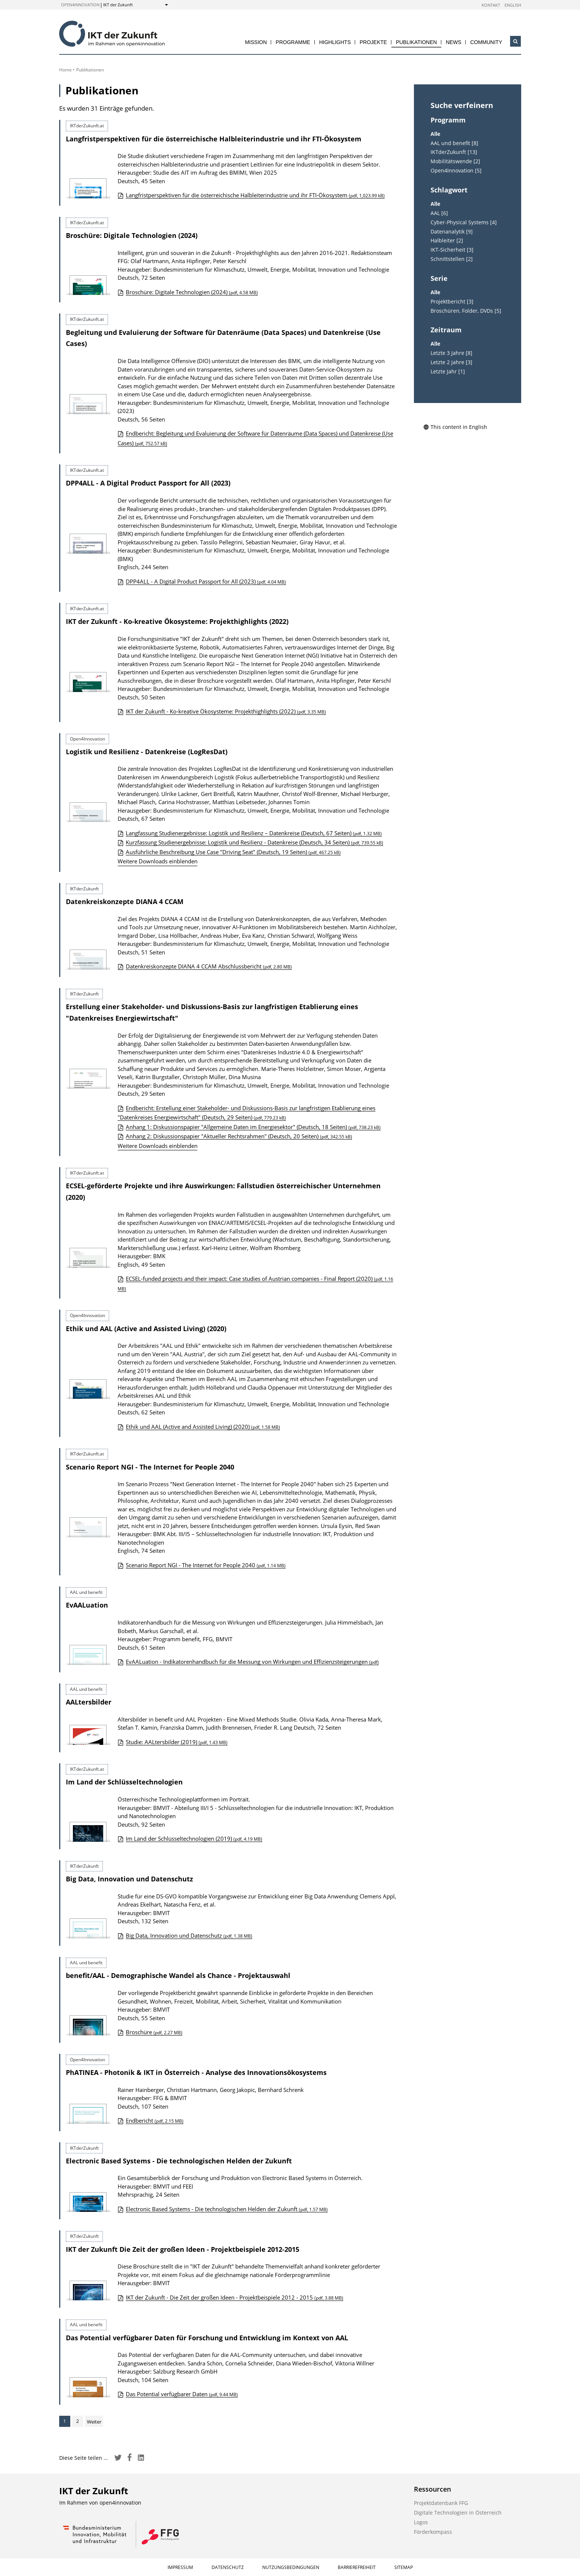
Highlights (335, 42)
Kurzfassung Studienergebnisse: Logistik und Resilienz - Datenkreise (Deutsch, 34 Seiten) (254, 842)
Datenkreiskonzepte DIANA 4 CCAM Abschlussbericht (209, 966)
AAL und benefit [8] (454, 143)
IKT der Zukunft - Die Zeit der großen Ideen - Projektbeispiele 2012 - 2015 (234, 2297)
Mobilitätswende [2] (455, 161)
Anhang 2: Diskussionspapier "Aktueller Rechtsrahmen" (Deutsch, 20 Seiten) (239, 1136)
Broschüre (154, 2032)
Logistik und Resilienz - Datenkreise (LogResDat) (146, 751)
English (513, 5)
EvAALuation (87, 1605)
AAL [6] (439, 213)
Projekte (373, 42)
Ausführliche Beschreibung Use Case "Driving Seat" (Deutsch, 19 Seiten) (233, 852)
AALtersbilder (88, 1701)
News (453, 42)
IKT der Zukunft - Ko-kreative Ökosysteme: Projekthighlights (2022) (177, 621)
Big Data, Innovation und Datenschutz (129, 1878)
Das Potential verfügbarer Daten (182, 2394)
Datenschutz (228, 2567)
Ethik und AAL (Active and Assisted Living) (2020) (146, 1328)
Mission (256, 42)
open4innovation (80, 4)
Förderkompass (433, 2531)
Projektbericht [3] (452, 301)
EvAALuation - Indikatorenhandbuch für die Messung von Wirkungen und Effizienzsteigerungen (252, 1661)
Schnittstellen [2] (452, 259)
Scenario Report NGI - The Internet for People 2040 (150, 1466)
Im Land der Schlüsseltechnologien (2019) (194, 1838)
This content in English (455, 426)
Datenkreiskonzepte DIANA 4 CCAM (124, 901)
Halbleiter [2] (447, 240)
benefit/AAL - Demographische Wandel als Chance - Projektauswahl (178, 1975)
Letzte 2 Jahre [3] (451, 362)
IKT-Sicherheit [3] (452, 249)
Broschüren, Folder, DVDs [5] (466, 311)
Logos (421, 2522)
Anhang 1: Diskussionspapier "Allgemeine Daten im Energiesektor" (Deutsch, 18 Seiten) (253, 1127)
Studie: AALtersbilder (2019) (176, 1742)
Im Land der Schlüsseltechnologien (124, 1781)
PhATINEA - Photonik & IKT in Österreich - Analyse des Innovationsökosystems (196, 2072)
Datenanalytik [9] (452, 231)
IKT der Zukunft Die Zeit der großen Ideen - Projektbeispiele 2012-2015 (182, 2249)
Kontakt (491, 5)
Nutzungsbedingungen (290, 2567)
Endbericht (154, 2120)
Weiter (94, 2421)
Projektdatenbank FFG (441, 2502)
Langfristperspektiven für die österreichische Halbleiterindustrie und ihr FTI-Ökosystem (213, 138)
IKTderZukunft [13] (454, 152)
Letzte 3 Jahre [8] (451, 353)
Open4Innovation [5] (456, 170)
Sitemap (403, 2567)
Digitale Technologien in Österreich (458, 2512)
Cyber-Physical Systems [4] (464, 222)
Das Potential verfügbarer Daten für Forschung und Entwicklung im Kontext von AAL (207, 2337)
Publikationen (416, 42)
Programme (293, 42)
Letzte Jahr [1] (448, 371)
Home (65, 70)
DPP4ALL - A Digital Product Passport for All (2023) (148, 482)
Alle (435, 134)
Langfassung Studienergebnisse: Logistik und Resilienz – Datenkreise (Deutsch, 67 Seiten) (254, 833)
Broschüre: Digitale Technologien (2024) (132, 235)
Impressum (180, 2567)
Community (486, 42)
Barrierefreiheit (357, 2567)
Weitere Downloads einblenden (158, 861)
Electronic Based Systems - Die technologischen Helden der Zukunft (179, 2160)
